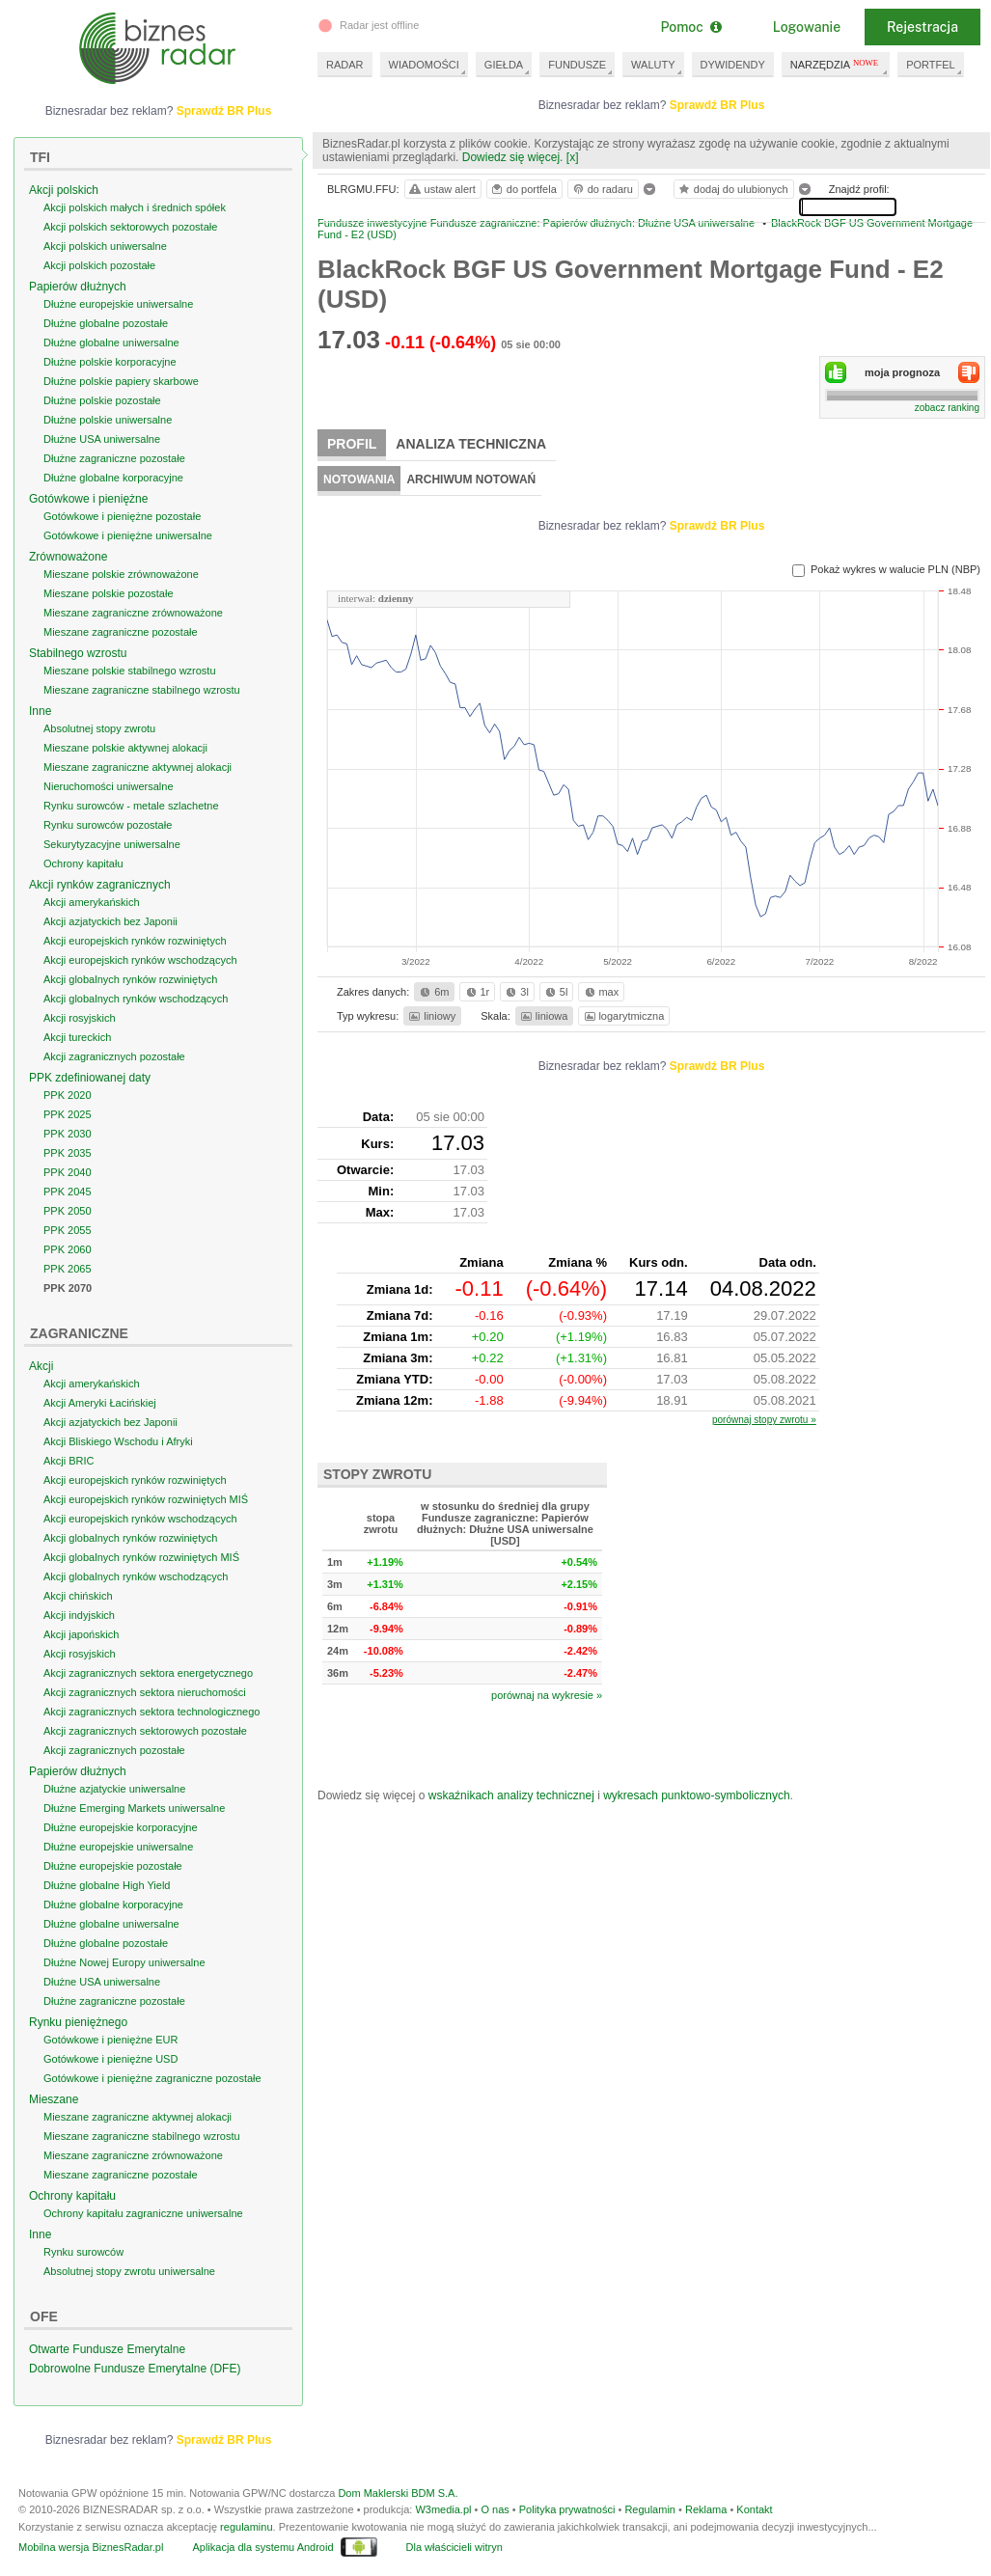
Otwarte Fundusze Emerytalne (107, 2349)
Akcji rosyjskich (79, 1018)
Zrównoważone (68, 556)
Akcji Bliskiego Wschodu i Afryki (118, 1441)
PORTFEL (930, 64)
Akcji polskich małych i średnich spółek (134, 207)
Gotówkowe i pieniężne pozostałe (122, 516)
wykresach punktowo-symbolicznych (696, 1795)
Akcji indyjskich (79, 1615)
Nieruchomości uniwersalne (108, 786)
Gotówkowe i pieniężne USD (110, 2059)
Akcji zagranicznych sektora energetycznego (148, 1673)
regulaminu (246, 2527)
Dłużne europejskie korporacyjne (120, 1827)
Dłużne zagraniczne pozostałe (114, 458)
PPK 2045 (67, 1191)
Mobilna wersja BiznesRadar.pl (90, 2547)
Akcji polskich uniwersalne (105, 246)
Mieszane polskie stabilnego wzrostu (129, 670)
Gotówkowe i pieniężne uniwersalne (127, 535)
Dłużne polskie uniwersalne (107, 419)
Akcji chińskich (78, 1596)
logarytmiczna (623, 1016)
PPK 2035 (67, 1153)
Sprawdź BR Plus (717, 105)
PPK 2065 (67, 1268)
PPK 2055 (67, 1230)
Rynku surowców (83, 2252)
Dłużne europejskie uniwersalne (118, 304)
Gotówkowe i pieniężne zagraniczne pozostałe (152, 2078)
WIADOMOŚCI (424, 64)
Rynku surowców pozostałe (107, 825)
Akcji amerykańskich (91, 902)
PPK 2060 (67, 1249)
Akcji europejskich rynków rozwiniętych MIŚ (145, 1499)
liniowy (430, 1016)
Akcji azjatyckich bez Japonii (110, 921)
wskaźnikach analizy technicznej (511, 1795)
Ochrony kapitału (83, 863)
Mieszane (53, 2099)
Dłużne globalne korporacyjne (113, 477)
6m (433, 992)
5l (554, 992)
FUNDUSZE (577, 64)
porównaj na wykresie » (546, 1695)
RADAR (345, 64)
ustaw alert (441, 189)
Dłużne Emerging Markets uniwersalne (134, 1808)
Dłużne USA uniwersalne (101, 439)
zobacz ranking (947, 407)
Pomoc (690, 27)
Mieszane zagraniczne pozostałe (120, 632)
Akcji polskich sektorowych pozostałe (130, 227)
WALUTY (652, 64)
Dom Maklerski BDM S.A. (397, 2493)
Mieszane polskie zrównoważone (121, 574)
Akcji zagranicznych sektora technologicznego (151, 1711)
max (600, 992)
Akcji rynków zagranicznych (100, 884)
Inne (40, 711)
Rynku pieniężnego (78, 2022)
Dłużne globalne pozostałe (105, 323)
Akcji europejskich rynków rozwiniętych (135, 940)
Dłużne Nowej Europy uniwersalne (124, 1962)
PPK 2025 (67, 1114)
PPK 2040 (67, 1172)
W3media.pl (443, 2509)
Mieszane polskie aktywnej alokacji (125, 748)
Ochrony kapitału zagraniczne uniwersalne (143, 2213)
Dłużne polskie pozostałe (102, 400)
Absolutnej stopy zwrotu (99, 728)
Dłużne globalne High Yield (106, 1885)
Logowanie (806, 27)
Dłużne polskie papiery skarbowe (121, 381)
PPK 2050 (67, 1211)
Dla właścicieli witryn (454, 2547)
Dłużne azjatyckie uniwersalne (114, 1789)
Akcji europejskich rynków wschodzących (140, 960)
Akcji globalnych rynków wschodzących (135, 998)
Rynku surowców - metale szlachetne (131, 805)
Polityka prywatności (567, 2509)
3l (515, 992)
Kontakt (754, 2509)
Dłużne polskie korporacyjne (110, 362)
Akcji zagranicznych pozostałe (114, 1056)
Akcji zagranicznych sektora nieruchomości (144, 1692)
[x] (572, 157)
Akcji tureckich (77, 1037)
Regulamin (649, 2509)
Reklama (706, 2509)
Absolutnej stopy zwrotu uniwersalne (129, 2271)
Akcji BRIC (69, 1460)
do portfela (523, 189)
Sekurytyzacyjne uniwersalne (111, 844)
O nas (495, 2509)
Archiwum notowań (471, 479)
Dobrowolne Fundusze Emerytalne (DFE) (134, 2368)
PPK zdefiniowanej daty (90, 1077)
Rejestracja (922, 27)
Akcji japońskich (81, 1634)
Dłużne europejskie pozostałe (112, 1866)
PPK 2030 (67, 1133)
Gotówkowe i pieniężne (88, 499)
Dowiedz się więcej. (513, 157)
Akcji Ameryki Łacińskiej (99, 1403)
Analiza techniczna (471, 444)
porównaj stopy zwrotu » (764, 1419)
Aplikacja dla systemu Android (262, 2547)
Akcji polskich (63, 190)
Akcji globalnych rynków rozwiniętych (130, 979)
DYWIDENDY (733, 64)
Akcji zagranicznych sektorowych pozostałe (145, 1731)
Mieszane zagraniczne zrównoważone (133, 612)
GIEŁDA (503, 64)
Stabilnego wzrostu (77, 653)
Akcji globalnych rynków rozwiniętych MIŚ (141, 1557)
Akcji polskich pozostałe (99, 265)
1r (476, 992)
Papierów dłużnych (77, 286)
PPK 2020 (67, 1095)
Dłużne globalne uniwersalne (111, 342)
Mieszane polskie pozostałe (108, 593)
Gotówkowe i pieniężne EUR (110, 2039)
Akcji (41, 1366)
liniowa (542, 1016)
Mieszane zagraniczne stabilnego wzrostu (141, 690)
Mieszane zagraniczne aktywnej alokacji (137, 767)
